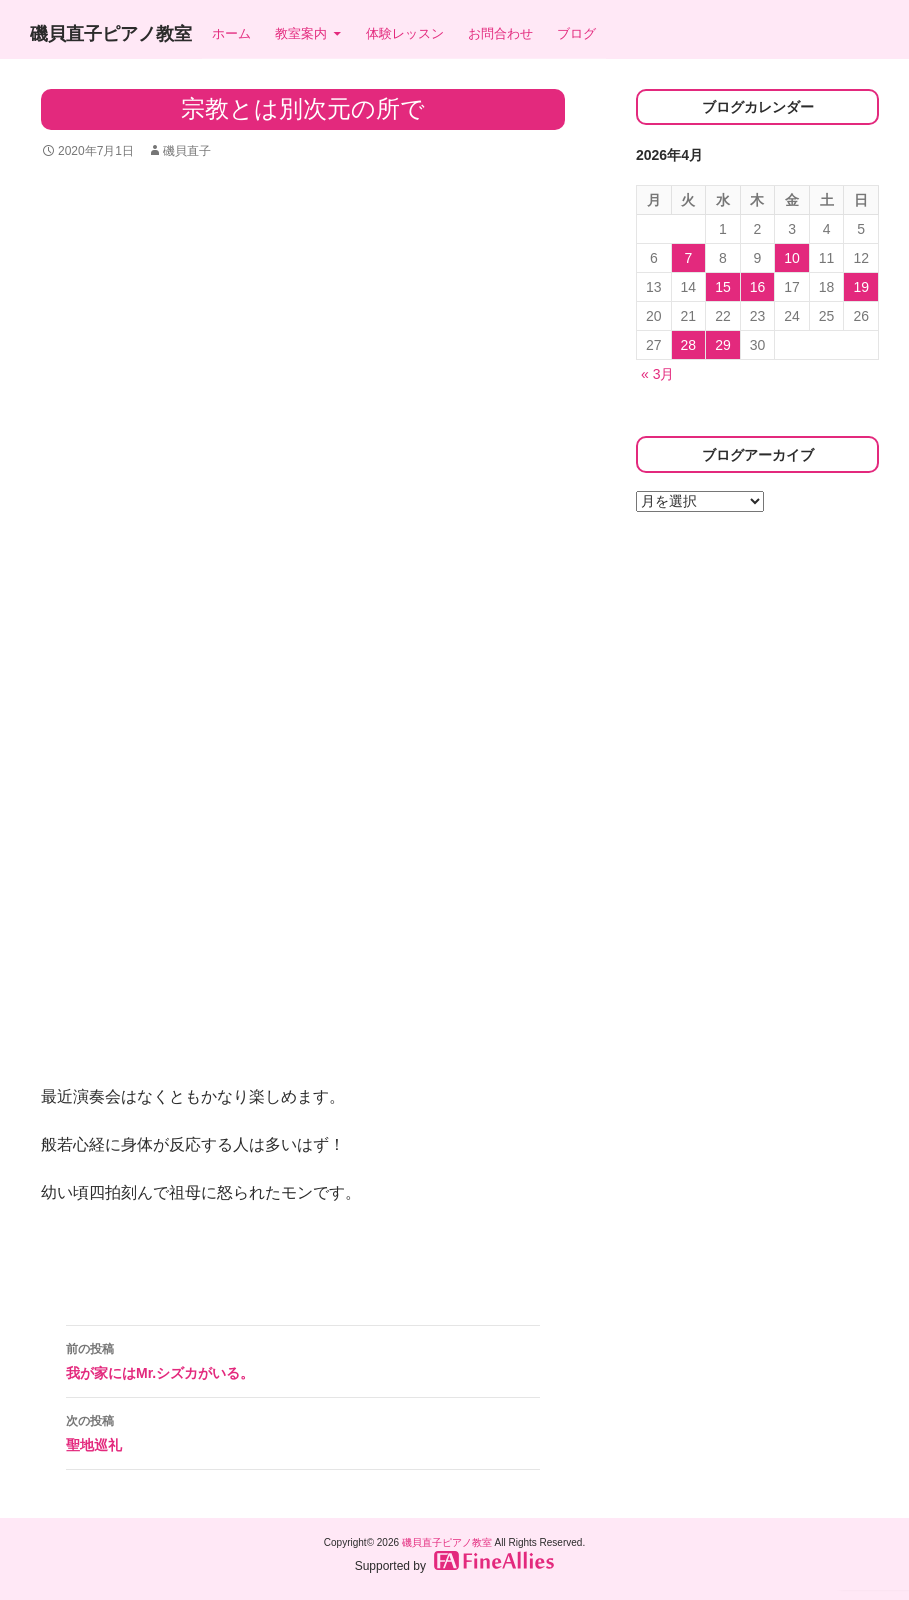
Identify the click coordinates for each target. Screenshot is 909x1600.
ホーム (231, 33)
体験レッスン (405, 33)
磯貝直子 (187, 151)
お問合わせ (500, 33)
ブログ (576, 33)
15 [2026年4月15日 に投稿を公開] (723, 287)
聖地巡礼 (303, 1431)
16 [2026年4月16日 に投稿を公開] (758, 287)
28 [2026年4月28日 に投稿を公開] (689, 345)
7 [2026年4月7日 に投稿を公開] (688, 258)
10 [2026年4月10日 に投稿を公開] (792, 258)
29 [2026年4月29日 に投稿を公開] (723, 345)
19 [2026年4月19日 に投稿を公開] (861, 287)
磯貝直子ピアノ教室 (111, 34)
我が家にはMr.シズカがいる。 (303, 1359)
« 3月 (657, 374)
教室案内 (301, 33)
